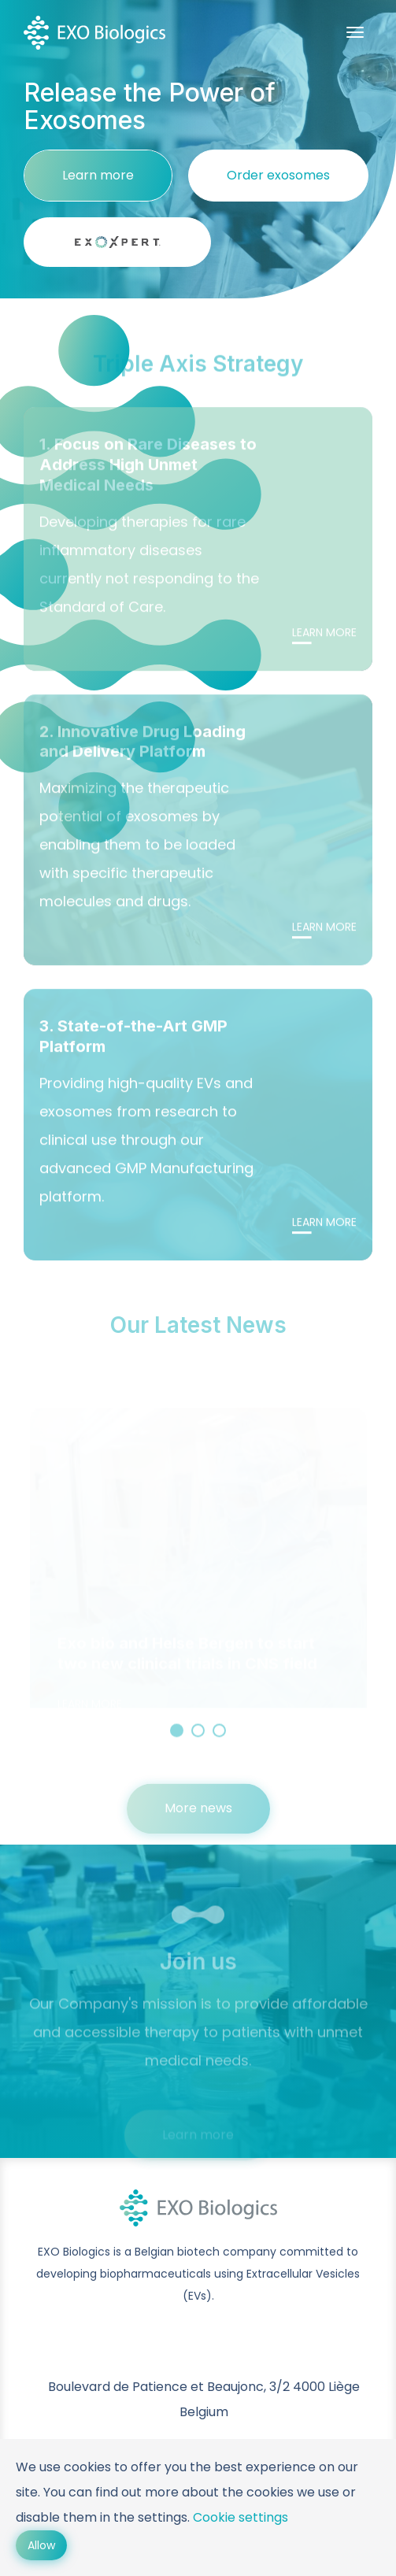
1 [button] (176, 1738)
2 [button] (198, 1738)
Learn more (98, 175)
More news (198, 1817)
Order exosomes (278, 175)
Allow (41, 2545)
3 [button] (219, 1738)
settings (162, 2517)
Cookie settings (240, 2517)
